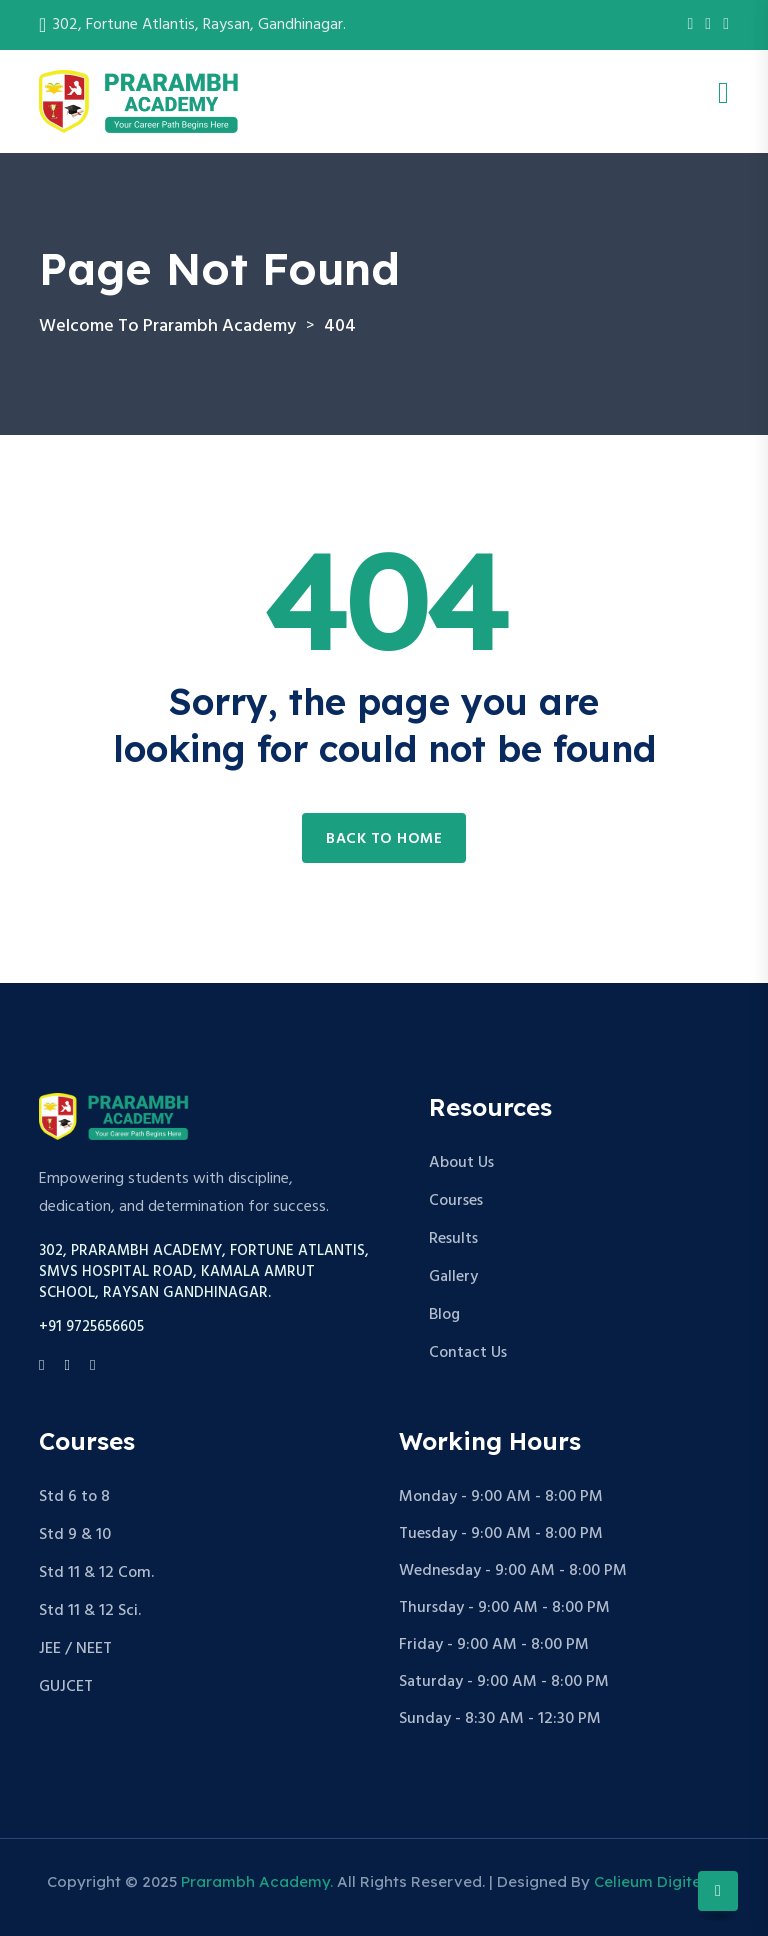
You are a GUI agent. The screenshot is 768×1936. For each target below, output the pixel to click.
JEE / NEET (75, 1649)
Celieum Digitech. (658, 1881)
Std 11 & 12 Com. (96, 1573)
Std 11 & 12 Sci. (90, 1611)
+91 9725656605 (91, 1327)
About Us (461, 1163)
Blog (444, 1315)
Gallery (453, 1277)
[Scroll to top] (718, 1891)
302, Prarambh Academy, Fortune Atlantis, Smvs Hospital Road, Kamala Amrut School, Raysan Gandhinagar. (204, 1272)
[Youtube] (726, 25)
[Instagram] (708, 25)
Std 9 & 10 (75, 1535)
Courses (456, 1201)
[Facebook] (690, 25)
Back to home (384, 839)
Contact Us (468, 1353)
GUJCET (66, 1687)
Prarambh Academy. (257, 1881)
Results (453, 1239)
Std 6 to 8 (74, 1497)
